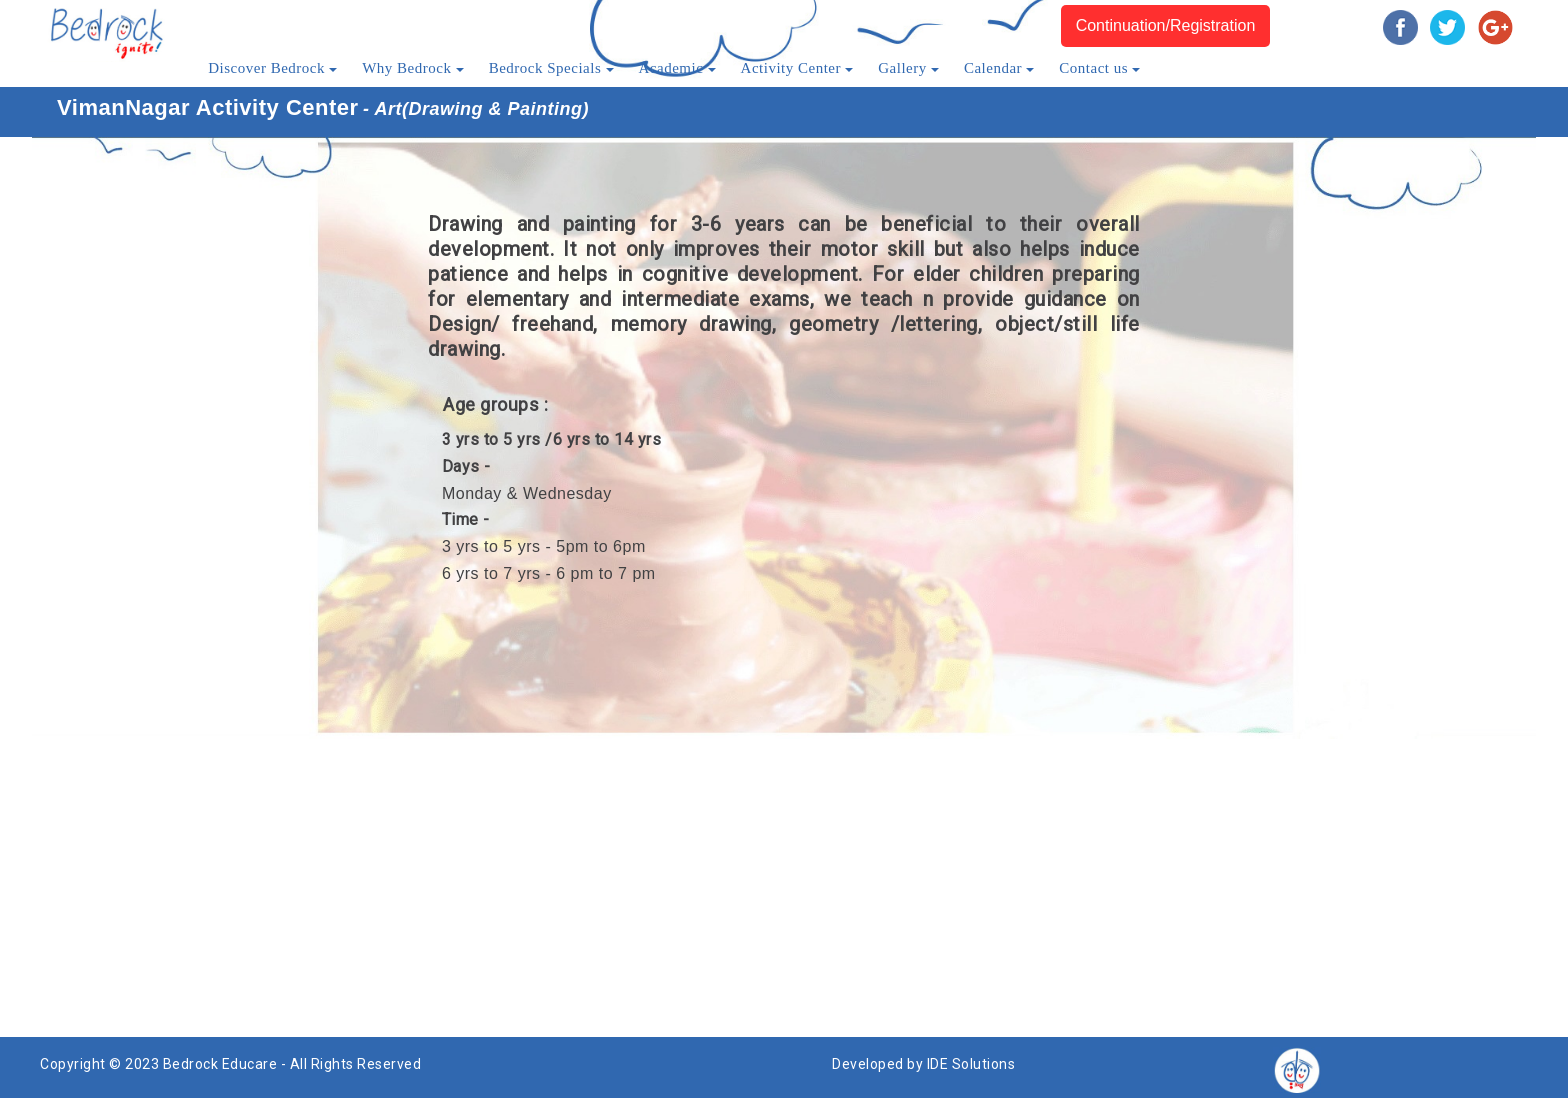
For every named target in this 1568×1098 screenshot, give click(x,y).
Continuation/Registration (1166, 25)
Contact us (1099, 68)
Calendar (999, 68)
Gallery (908, 68)
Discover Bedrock (272, 68)
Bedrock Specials (551, 68)
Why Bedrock (412, 68)
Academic (677, 68)
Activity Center (797, 68)
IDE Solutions (971, 1064)
